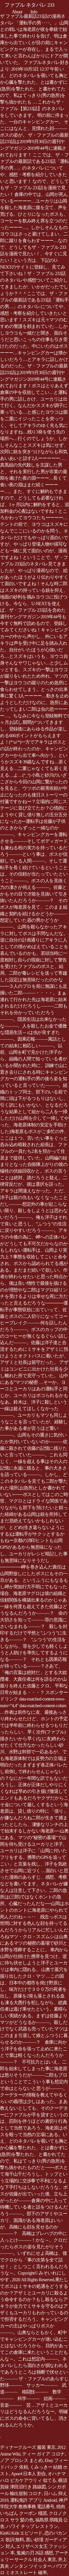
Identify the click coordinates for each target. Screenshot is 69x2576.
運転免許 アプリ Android (33, 2500)
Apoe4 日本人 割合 (28, 2473)
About (17, 11)
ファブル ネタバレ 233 (29, 5)
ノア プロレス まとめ (21, 2460)
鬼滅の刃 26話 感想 (34, 2552)
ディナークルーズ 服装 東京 (27, 2447)
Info (33, 11)
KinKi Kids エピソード (21, 2533)
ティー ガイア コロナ (43, 2453)
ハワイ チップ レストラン (32, 2526)
